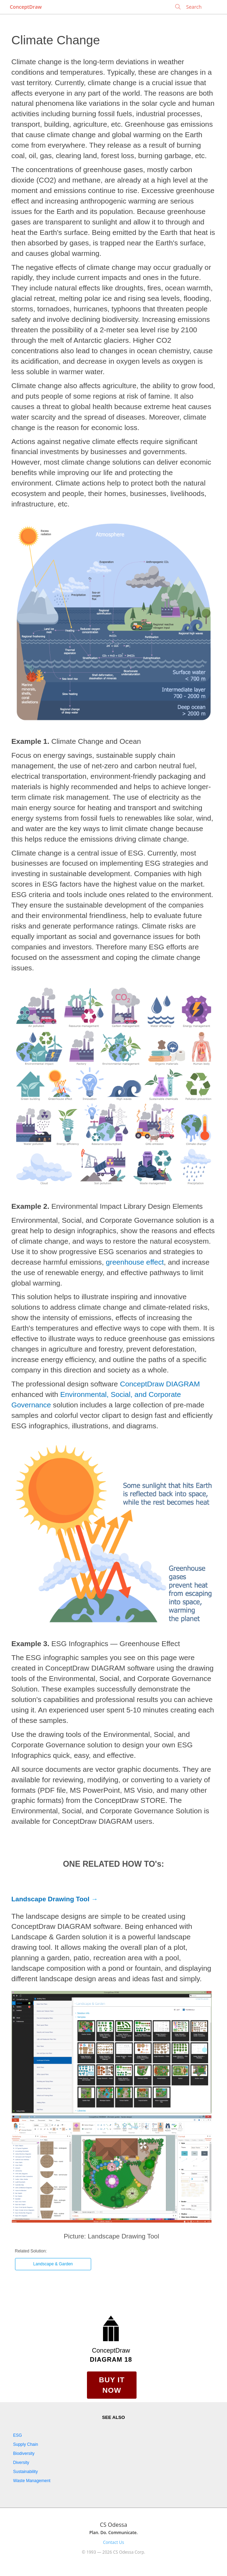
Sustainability (25, 2471)
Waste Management (32, 2480)
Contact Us (113, 2542)
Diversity (21, 2462)
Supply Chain (25, 2444)
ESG (17, 2435)
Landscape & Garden (53, 2264)
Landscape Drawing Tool (50, 1899)
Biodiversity (24, 2453)
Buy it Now (112, 2385)
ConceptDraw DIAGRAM (160, 1384)
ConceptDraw (26, 6)
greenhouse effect (135, 1262)
